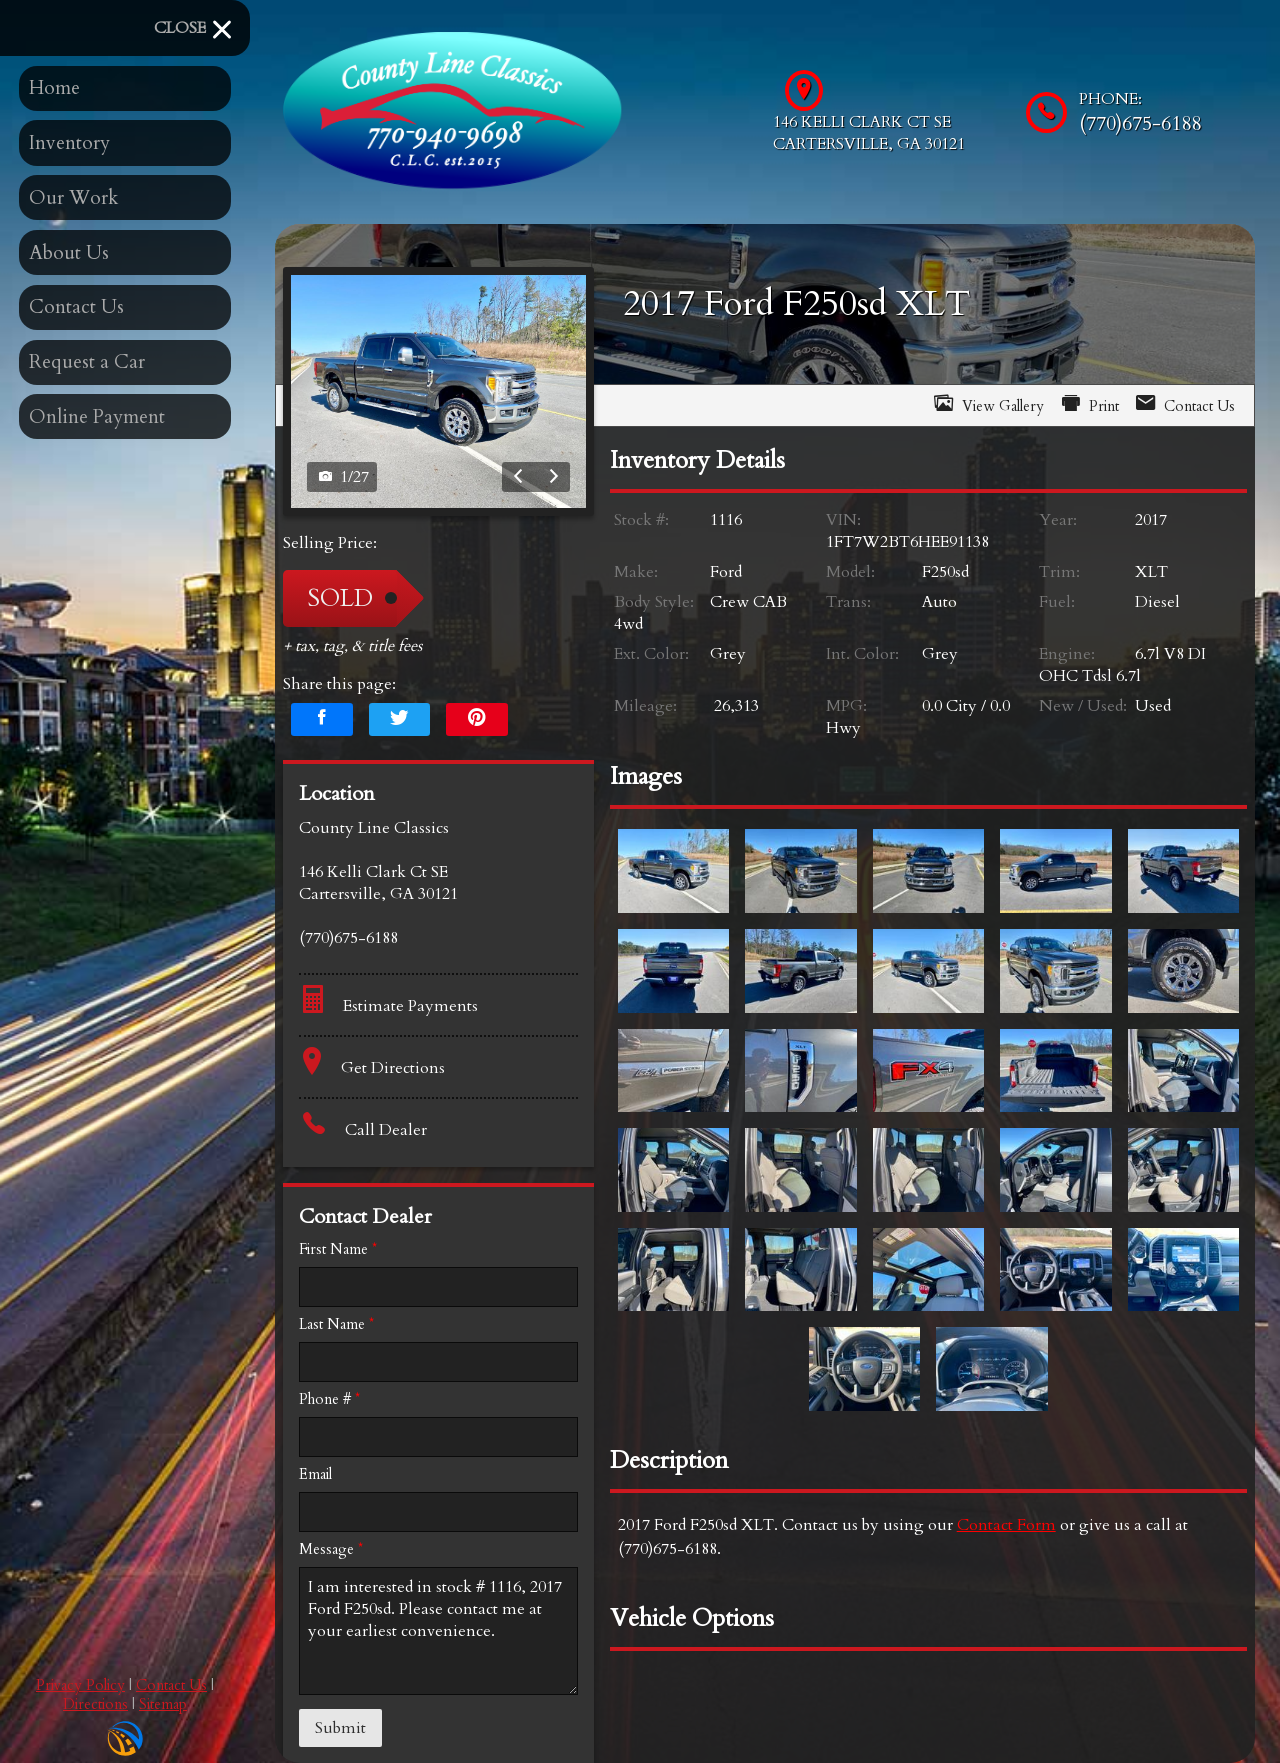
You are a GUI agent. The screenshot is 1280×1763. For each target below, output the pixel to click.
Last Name (336, 1324)
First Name (338, 1249)
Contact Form (1006, 1525)
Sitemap (163, 1704)
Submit (340, 1728)
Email (315, 1474)
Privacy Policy (80, 1685)
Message (331, 1549)
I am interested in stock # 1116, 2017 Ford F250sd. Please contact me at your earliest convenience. (438, 1631)
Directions (95, 1704)
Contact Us (171, 1685)
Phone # (329, 1399)
